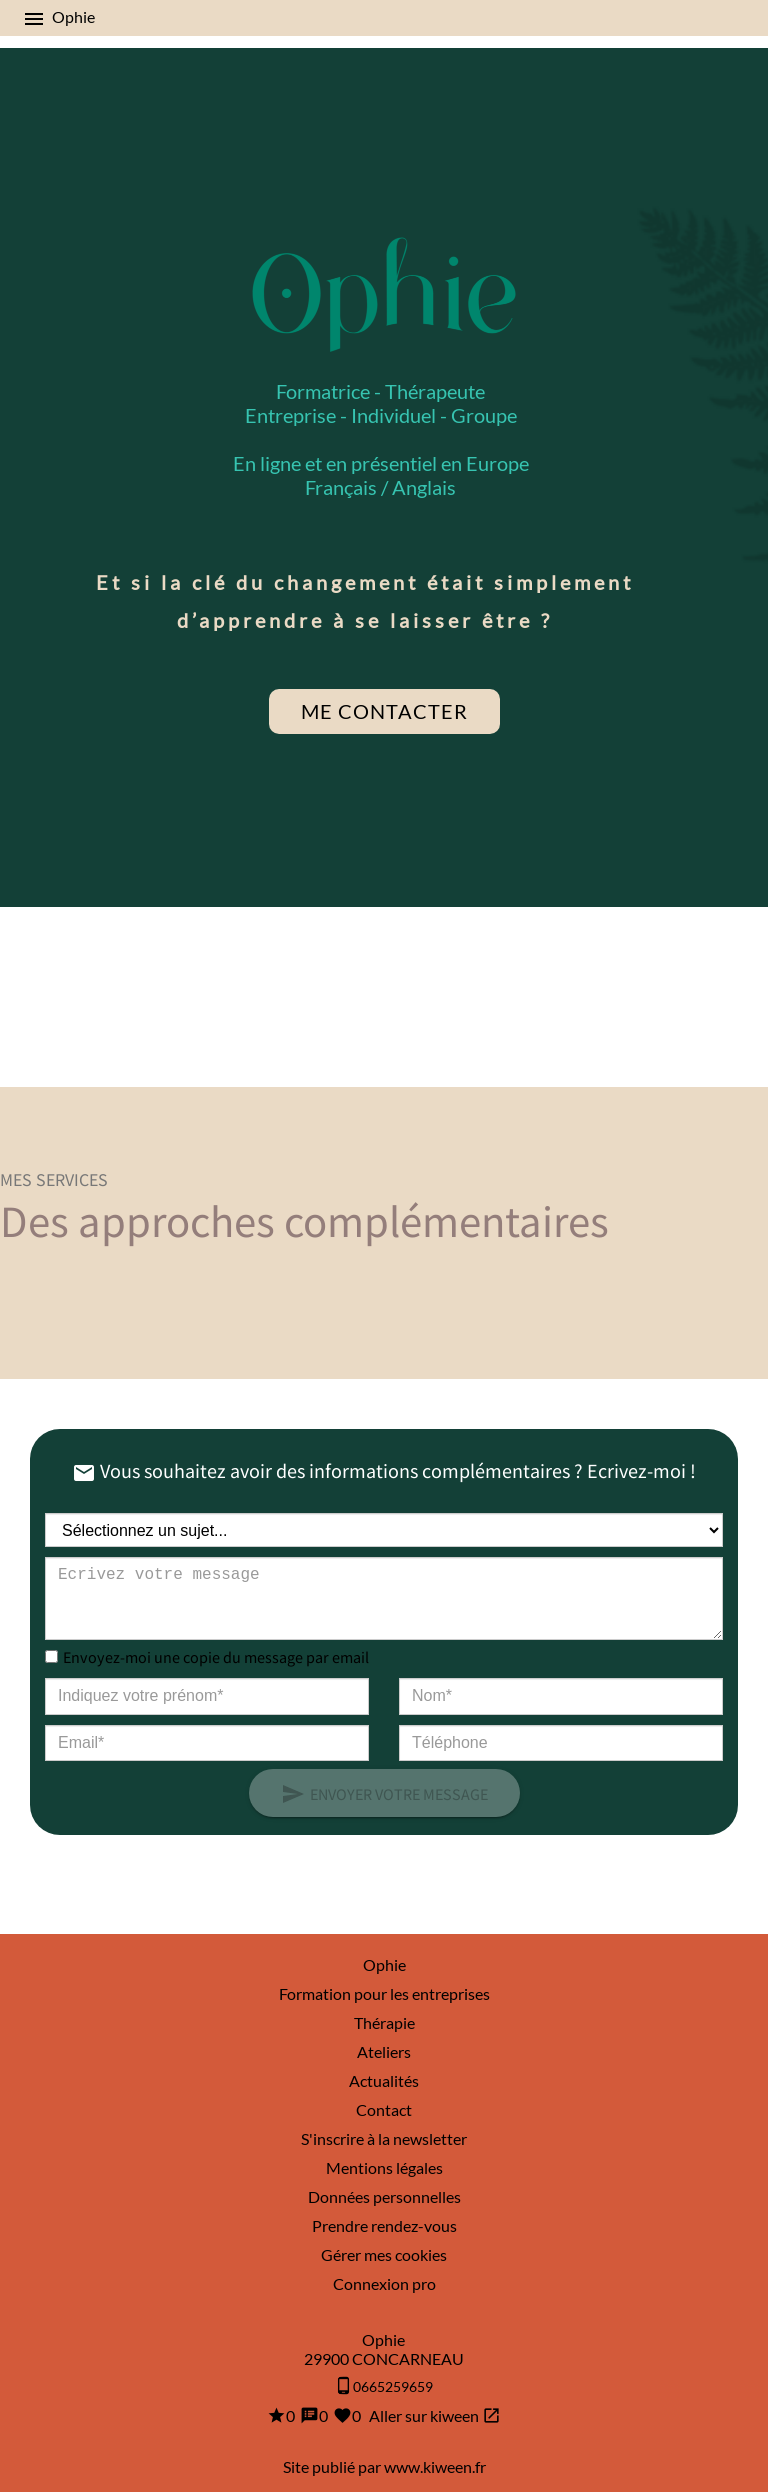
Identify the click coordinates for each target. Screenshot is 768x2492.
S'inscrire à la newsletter (384, 2138)
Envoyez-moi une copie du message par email (216, 1656)
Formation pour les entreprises (384, 1993)
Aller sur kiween (433, 2415)
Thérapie (384, 2022)
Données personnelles (384, 2196)
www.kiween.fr (435, 2466)
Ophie (384, 1964)
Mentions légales (384, 2167)
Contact (384, 2109)
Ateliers (384, 2051)
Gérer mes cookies (384, 2254)
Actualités (384, 2080)
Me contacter (384, 711)
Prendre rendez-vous (384, 2225)
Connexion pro (384, 2283)
